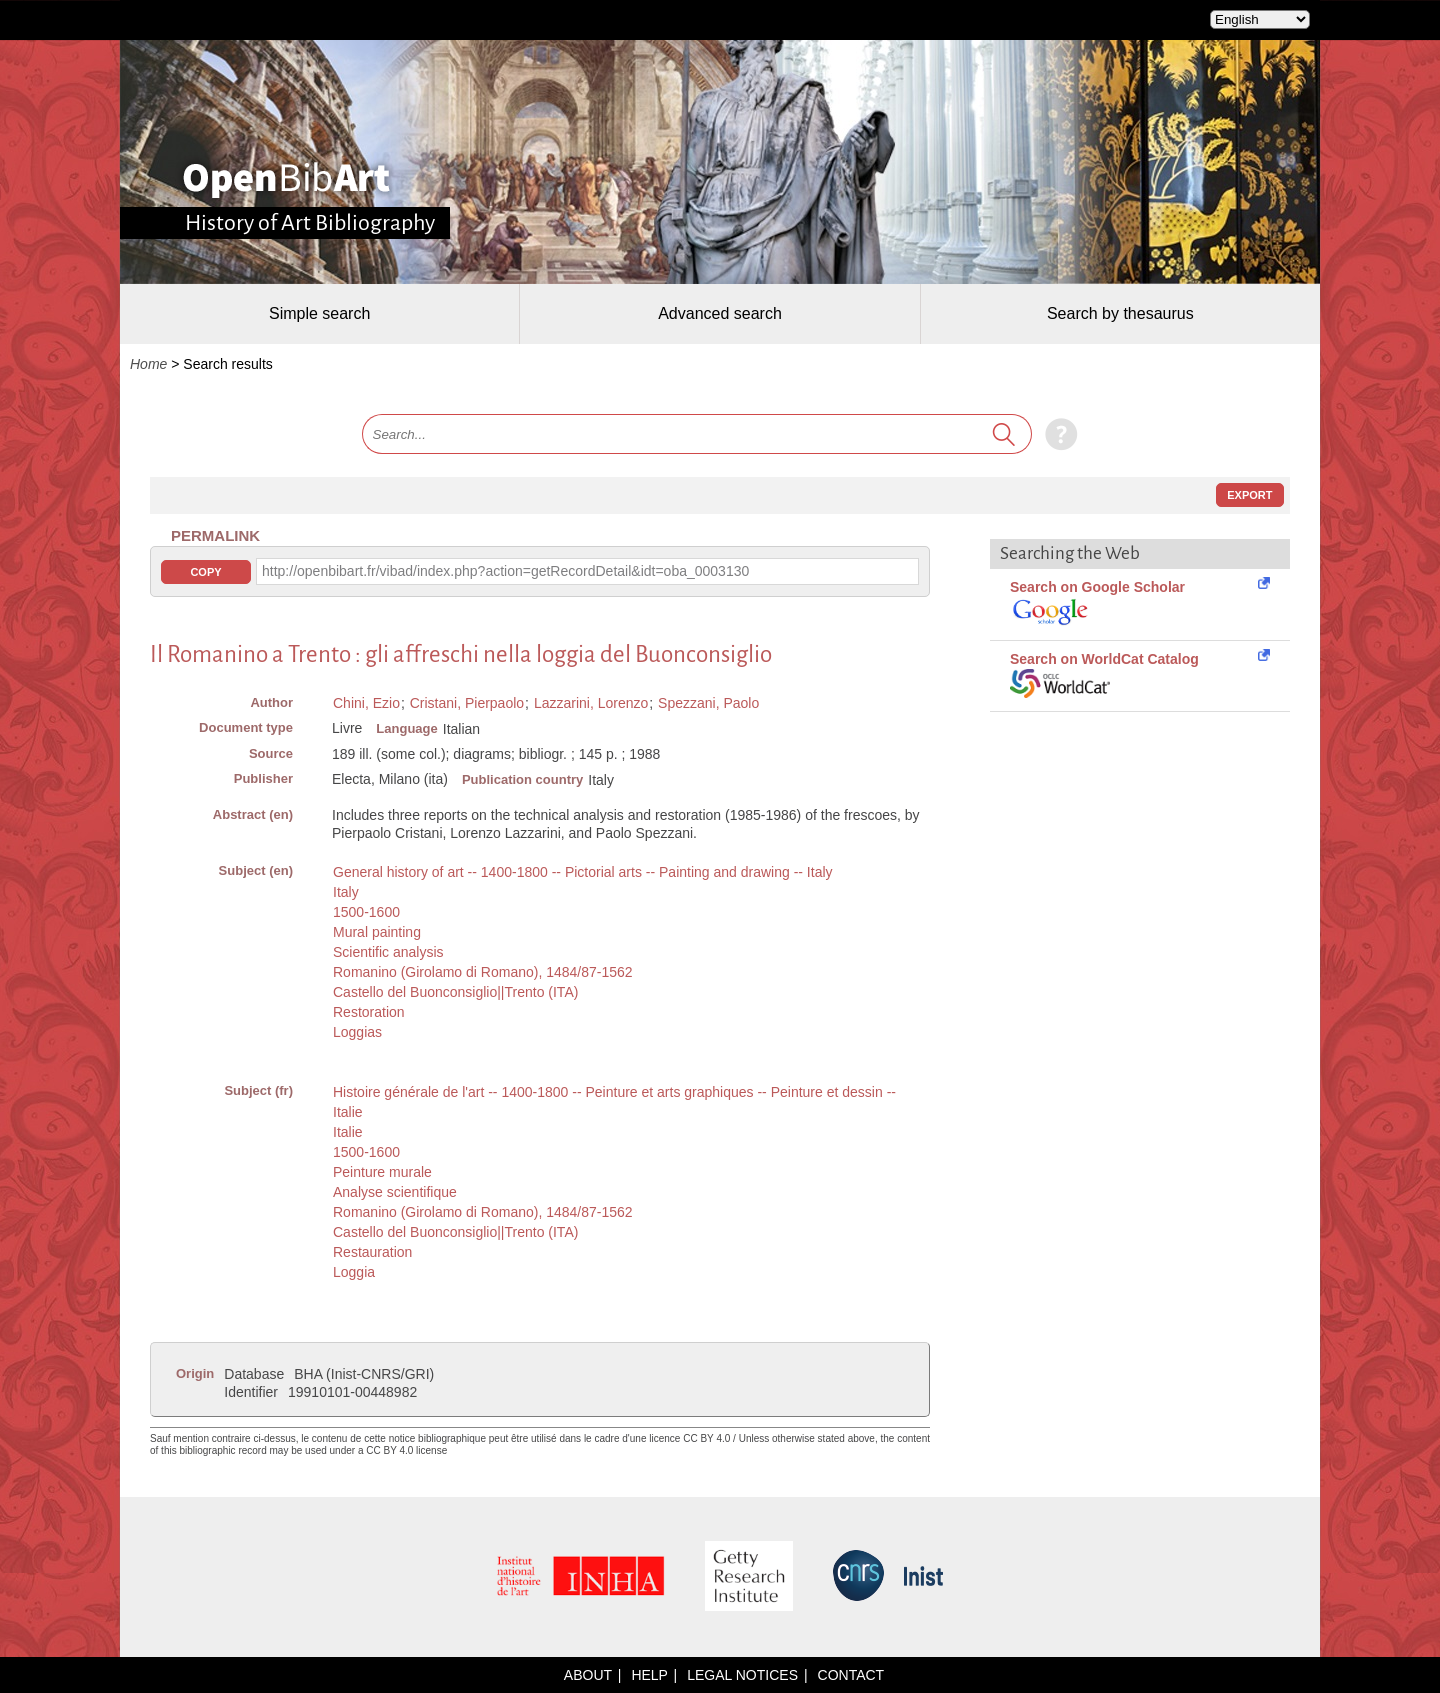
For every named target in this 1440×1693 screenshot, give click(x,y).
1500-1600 (366, 912)
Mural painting (377, 932)
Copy (205, 572)
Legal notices (742, 1675)
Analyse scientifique (395, 1192)
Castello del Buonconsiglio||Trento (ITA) (455, 992)
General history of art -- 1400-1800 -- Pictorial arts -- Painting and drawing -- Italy (583, 872)
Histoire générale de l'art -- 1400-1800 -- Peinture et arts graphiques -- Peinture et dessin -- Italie (614, 1102)
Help (649, 1675)
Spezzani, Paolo (708, 703)
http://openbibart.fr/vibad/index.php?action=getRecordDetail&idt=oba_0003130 (505, 571)
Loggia (354, 1272)
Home (148, 364)
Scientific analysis (388, 952)
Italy (346, 892)
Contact (851, 1675)
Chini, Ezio (366, 703)
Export (1249, 495)
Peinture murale (382, 1172)
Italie (348, 1132)
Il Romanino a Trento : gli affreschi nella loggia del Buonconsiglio (461, 654)
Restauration (372, 1252)
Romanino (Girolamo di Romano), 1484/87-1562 (483, 972)
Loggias (357, 1032)
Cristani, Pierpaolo (467, 703)
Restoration (369, 1012)
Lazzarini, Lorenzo (591, 703)
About (588, 1675)
